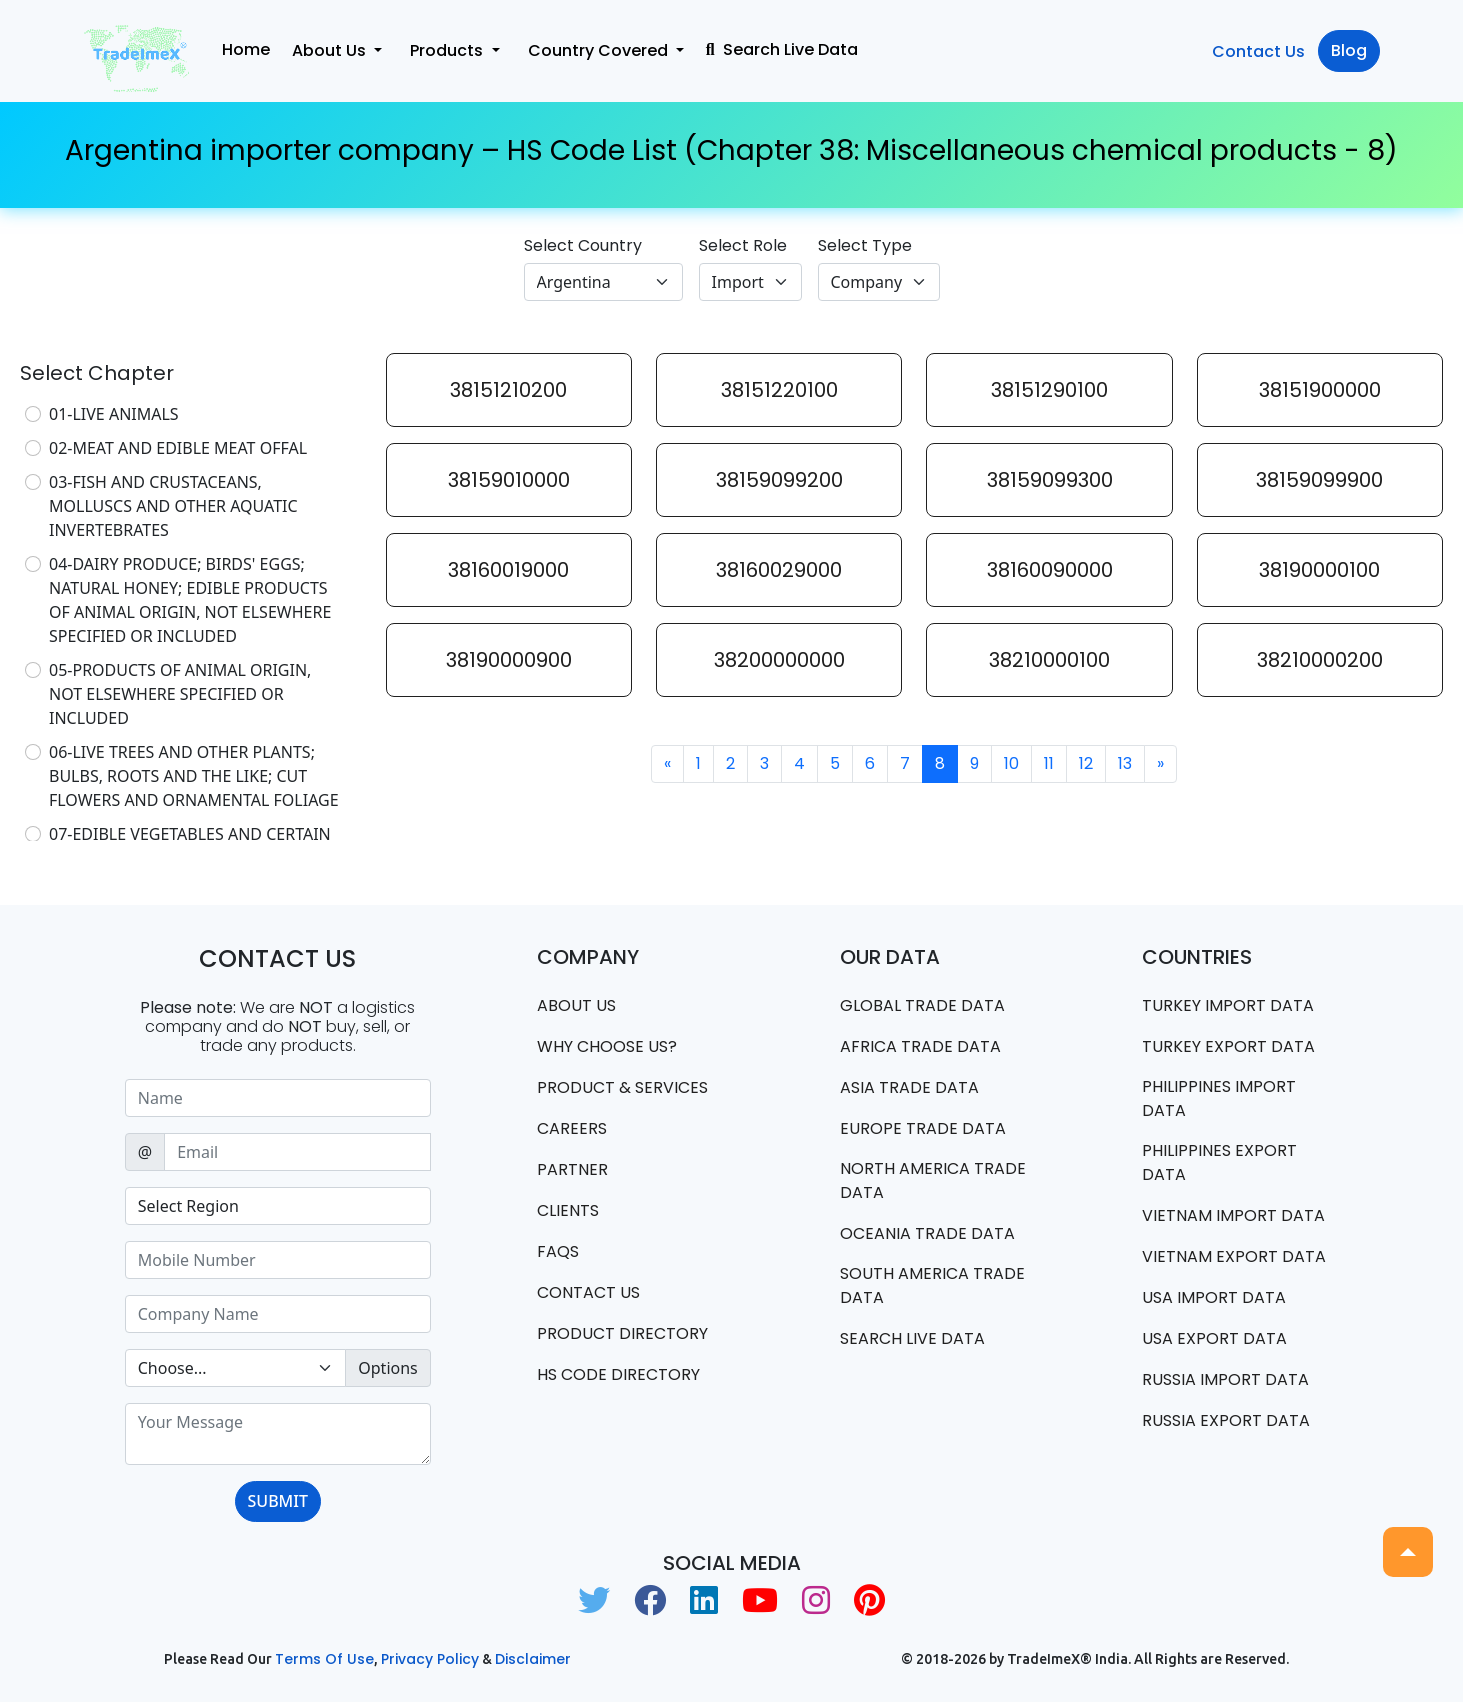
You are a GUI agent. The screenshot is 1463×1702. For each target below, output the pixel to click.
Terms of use (324, 1659)
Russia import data (1225, 1379)
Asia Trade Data (909, 1087)
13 (1125, 763)
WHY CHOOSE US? (607, 1046)
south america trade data (932, 1285)
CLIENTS (568, 1210)
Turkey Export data (1228, 1046)
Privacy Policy (430, 1659)
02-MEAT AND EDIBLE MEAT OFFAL (178, 448)
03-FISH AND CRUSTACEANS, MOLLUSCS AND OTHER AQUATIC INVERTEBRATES (173, 506)
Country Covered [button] (600, 50)
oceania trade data (927, 1233)
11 (1049, 763)
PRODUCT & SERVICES (622, 1087)
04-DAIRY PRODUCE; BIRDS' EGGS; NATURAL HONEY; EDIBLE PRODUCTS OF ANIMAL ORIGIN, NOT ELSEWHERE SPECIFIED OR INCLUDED (190, 600)
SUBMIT (278, 1501)
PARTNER (572, 1169)
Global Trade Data (922, 1005)
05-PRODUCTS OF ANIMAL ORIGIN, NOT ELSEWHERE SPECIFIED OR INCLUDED (180, 694)
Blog (1349, 50)
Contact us (588, 1292)
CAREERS (572, 1128)
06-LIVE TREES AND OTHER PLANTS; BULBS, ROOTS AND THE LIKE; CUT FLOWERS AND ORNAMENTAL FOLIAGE (194, 776)
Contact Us (1258, 51)
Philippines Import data (1219, 1098)
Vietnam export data (1234, 1256)
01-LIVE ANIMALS (114, 414)
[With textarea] (278, 1434)
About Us (576, 1005)
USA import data (1214, 1297)
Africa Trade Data (920, 1046)
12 (1086, 763)
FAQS (558, 1251)
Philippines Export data (1219, 1162)
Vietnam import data (1233, 1215)
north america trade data (933, 1180)
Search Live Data (782, 49)
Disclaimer (533, 1659)
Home (246, 49)
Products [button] (448, 50)
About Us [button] (331, 50)
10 (1011, 763)
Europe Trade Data (923, 1128)
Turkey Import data (1228, 1005)
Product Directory (622, 1333)
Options (387, 1368)
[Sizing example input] (278, 1098)
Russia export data (1226, 1420)
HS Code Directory (618, 1374)
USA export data (1214, 1338)
